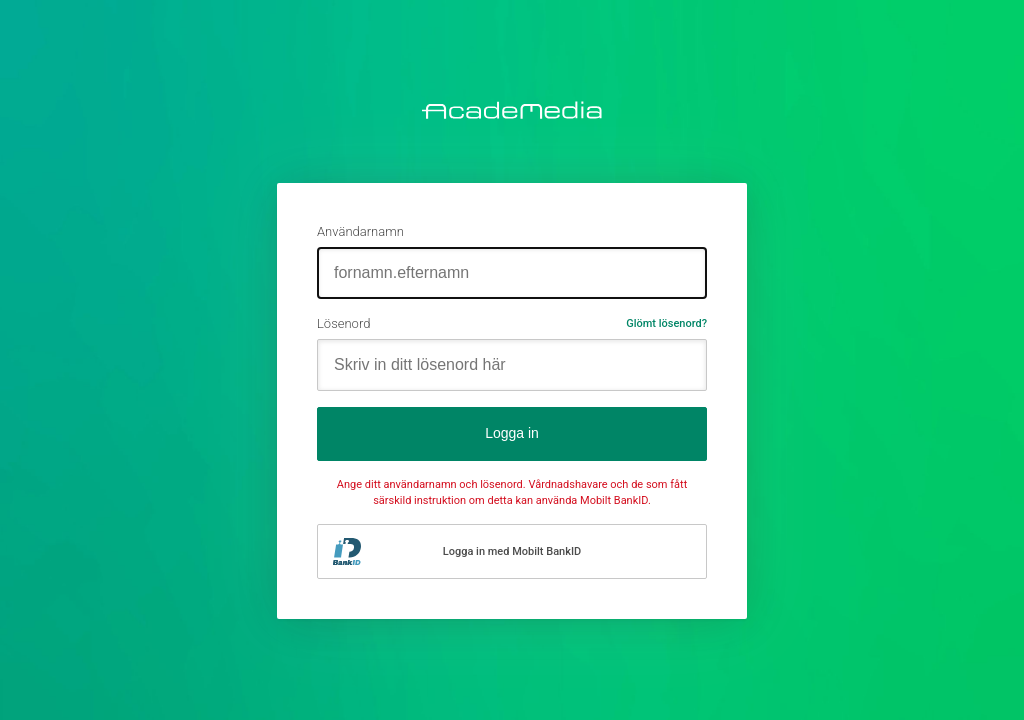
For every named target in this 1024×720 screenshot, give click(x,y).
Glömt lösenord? (666, 323)
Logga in (512, 433)
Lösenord (343, 323)
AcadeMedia (512, 110)
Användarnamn (360, 231)
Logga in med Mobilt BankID (512, 551)
